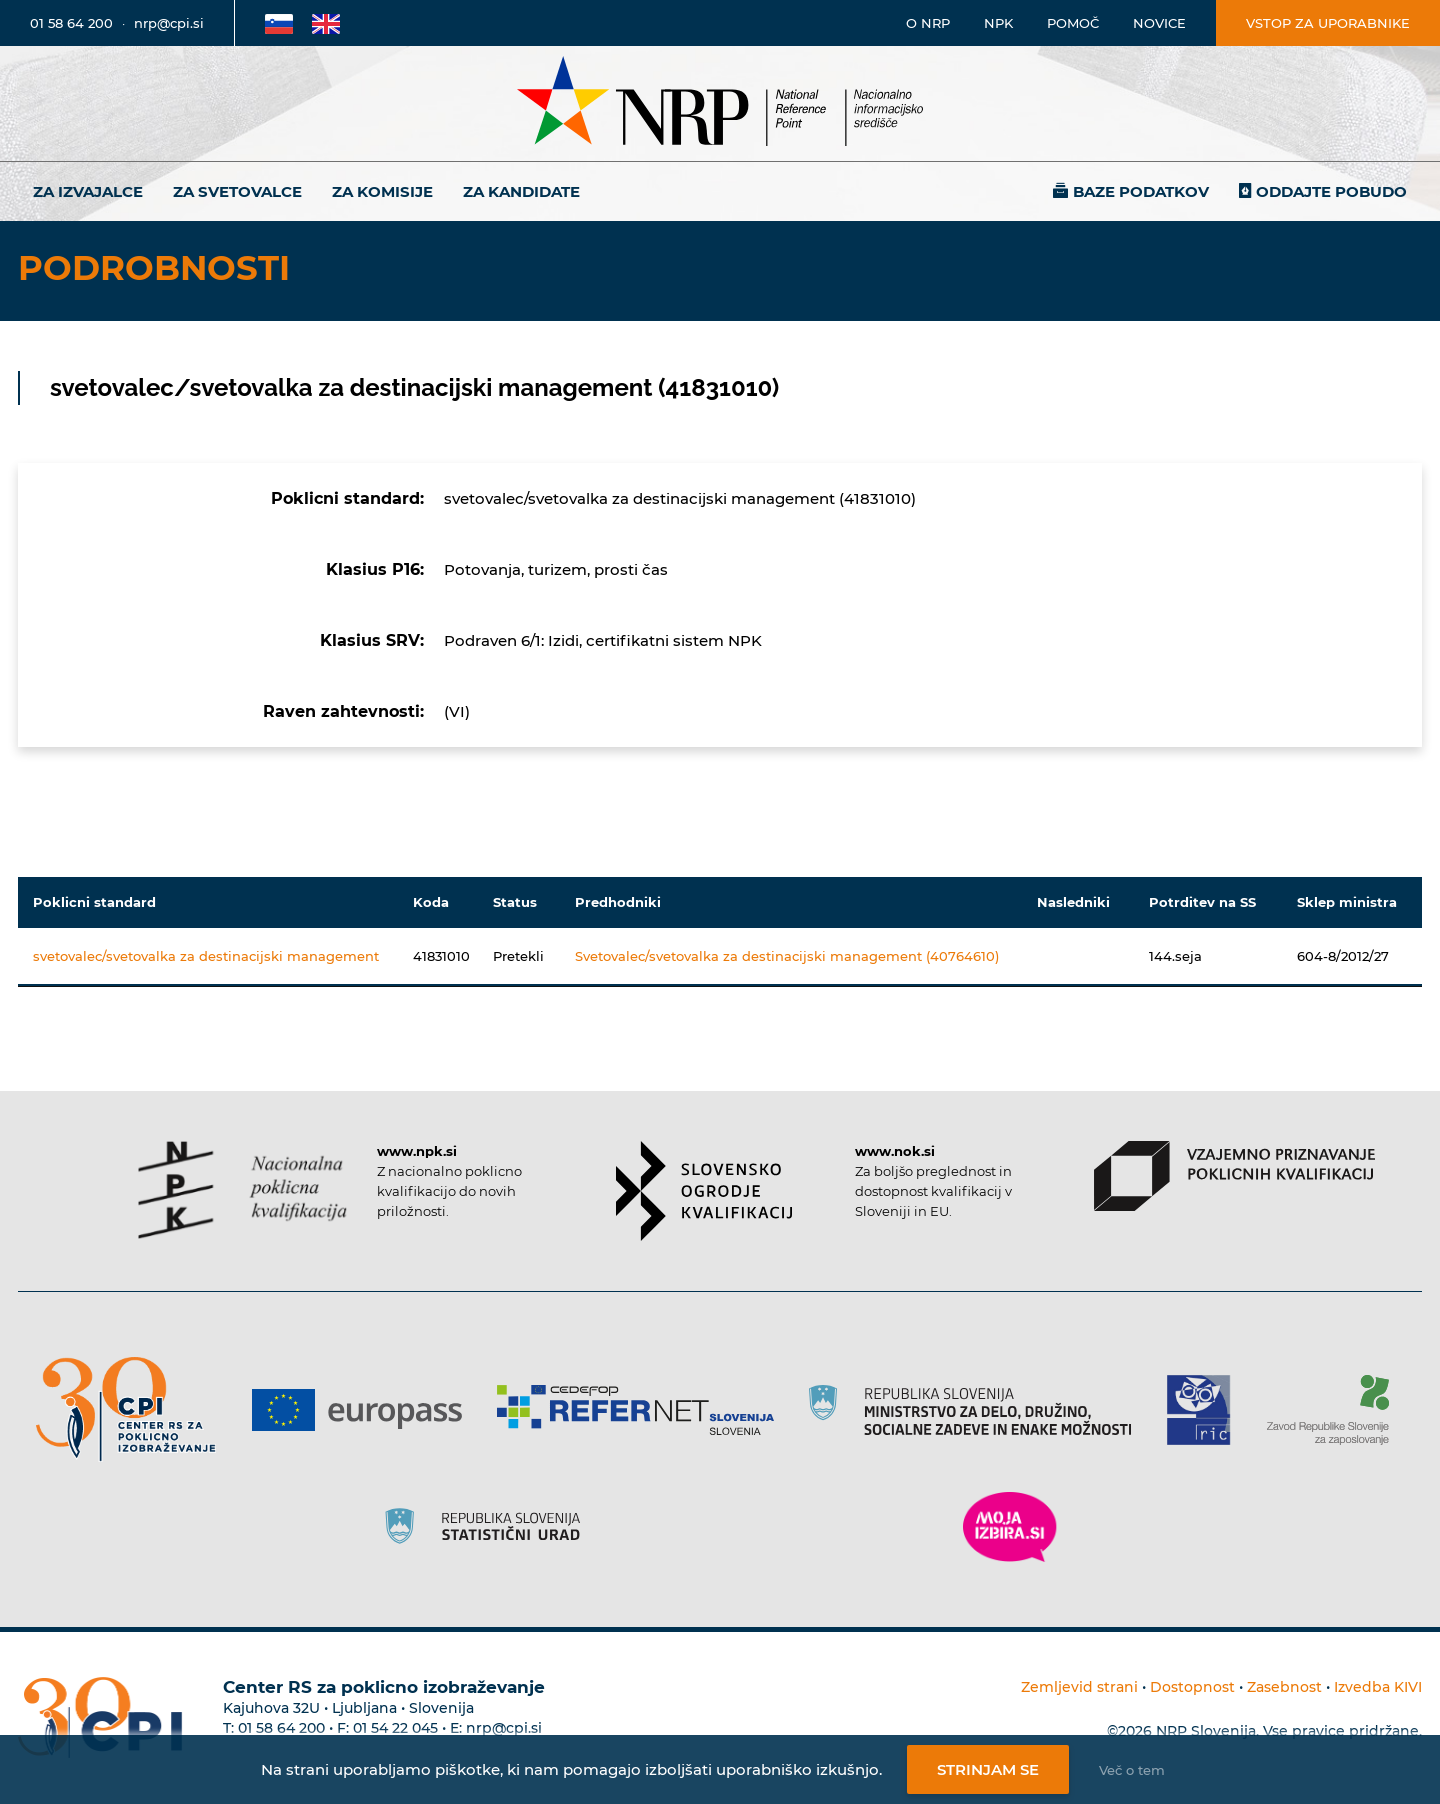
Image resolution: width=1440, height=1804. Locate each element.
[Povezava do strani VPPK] (1234, 1176)
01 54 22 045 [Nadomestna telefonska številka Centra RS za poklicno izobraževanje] (395, 1728)
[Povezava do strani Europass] (364, 1410)
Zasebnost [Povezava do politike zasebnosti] (1284, 1687)
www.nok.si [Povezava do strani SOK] (895, 1151)
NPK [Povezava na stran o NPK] (998, 23)
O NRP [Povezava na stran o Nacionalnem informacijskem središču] (928, 23)
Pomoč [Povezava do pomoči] (1073, 23)
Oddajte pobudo (1331, 191)
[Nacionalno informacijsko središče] (720, 103)
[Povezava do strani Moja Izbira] (1010, 1527)
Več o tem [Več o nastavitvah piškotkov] (1132, 1770)
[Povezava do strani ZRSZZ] (1335, 1410)
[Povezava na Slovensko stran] (279, 23)
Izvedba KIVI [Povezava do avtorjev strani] (1378, 1687)
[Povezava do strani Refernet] (642, 1410)
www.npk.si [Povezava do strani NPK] (417, 1151)
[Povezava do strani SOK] (704, 1191)
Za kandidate (521, 191)
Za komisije (382, 191)
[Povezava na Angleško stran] (326, 23)
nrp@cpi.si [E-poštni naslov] (169, 23)
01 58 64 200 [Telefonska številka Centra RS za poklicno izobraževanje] (281, 1728)
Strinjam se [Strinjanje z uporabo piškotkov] (988, 1769)
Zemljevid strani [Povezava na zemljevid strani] (1079, 1687)
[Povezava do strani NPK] (242, 1190)
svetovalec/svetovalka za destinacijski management (206, 956)
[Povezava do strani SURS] (489, 1527)
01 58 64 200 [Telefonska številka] (71, 23)
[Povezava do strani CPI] (133, 1409)
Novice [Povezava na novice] (1159, 23)
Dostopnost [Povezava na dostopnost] (1192, 1687)
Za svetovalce (237, 191)
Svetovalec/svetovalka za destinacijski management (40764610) (787, 956)
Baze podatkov (1141, 191)
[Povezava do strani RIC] (1206, 1410)
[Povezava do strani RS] (977, 1410)
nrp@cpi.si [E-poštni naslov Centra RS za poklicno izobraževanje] (504, 1728)
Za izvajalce (88, 191)
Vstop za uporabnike (1328, 23)
